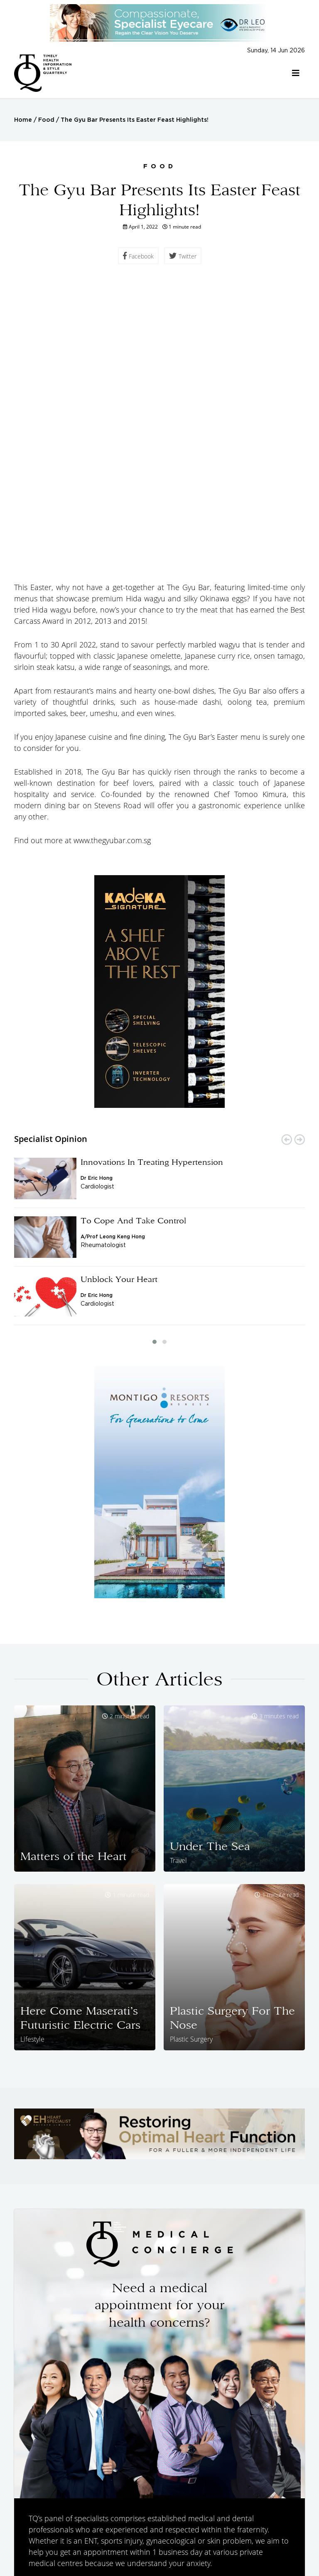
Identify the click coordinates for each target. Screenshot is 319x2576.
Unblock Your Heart (119, 999)
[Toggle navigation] (296, 73)
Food (46, 120)
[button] (155, 1062)
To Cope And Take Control (133, 940)
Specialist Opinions (76, 2529)
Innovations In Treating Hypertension (152, 882)
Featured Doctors (147, 2529)
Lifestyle (282, 2529)
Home (23, 120)
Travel (225, 2529)
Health (196, 2529)
